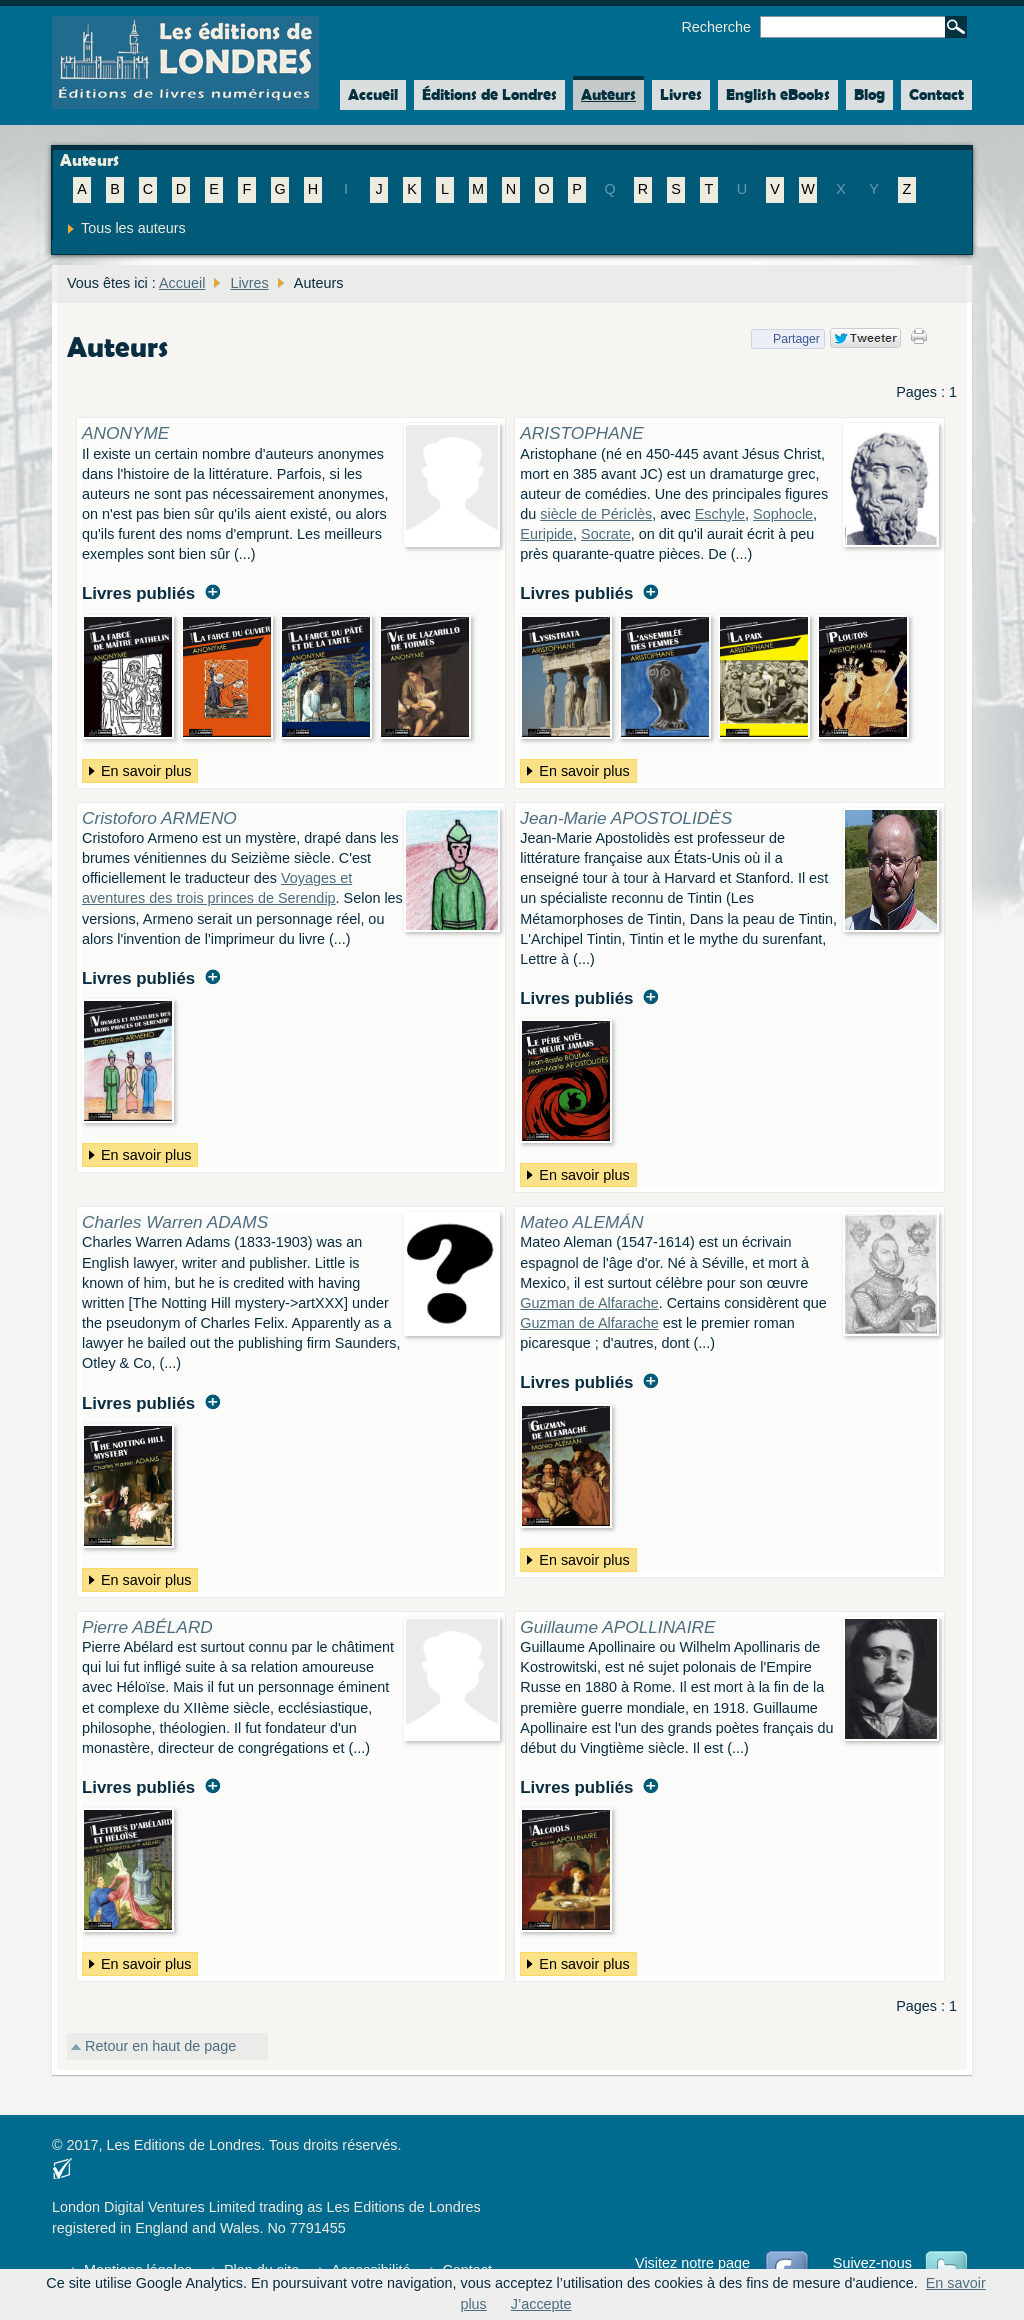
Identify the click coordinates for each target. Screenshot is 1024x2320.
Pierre (147, 1627)
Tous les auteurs (133, 228)
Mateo (581, 1222)
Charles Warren (175, 1222)
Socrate (606, 534)
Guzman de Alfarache (589, 1303)
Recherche (716, 27)
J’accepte (541, 2304)
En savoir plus (136, 771)
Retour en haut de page (160, 2046)
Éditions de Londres (489, 94)
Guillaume (617, 1627)
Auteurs (608, 94)
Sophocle (783, 514)
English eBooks (778, 94)
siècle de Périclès (596, 514)
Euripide (546, 534)
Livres (681, 94)
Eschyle (720, 514)
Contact (936, 94)
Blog (869, 94)
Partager (785, 339)
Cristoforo (159, 818)
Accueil (369, 95)
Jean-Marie (626, 818)
